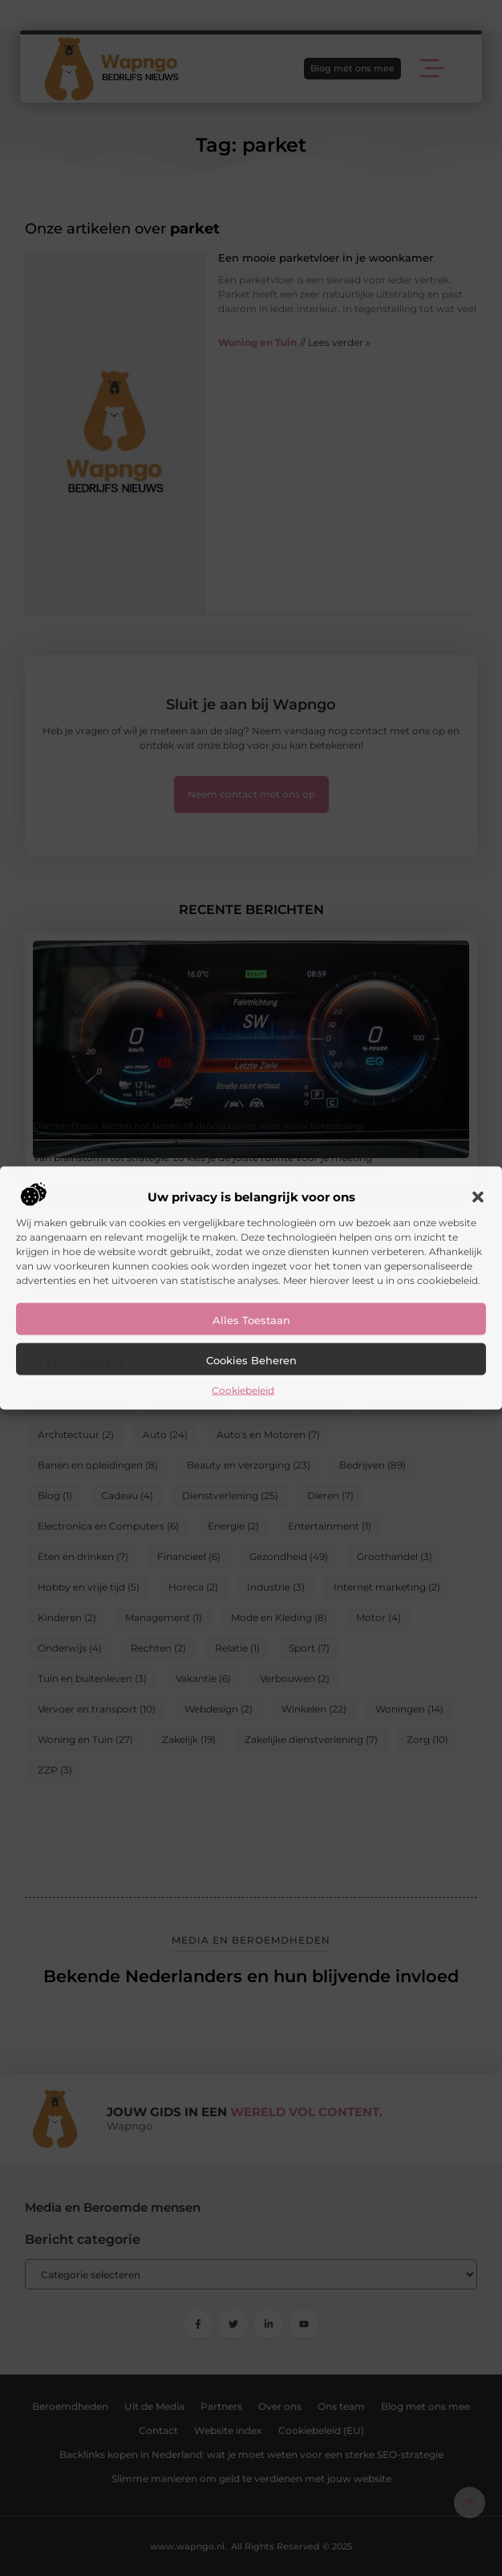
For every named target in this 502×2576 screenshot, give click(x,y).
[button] (478, 1196)
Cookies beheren (251, 1359)
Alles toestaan (251, 1319)
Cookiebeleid (243, 1389)
